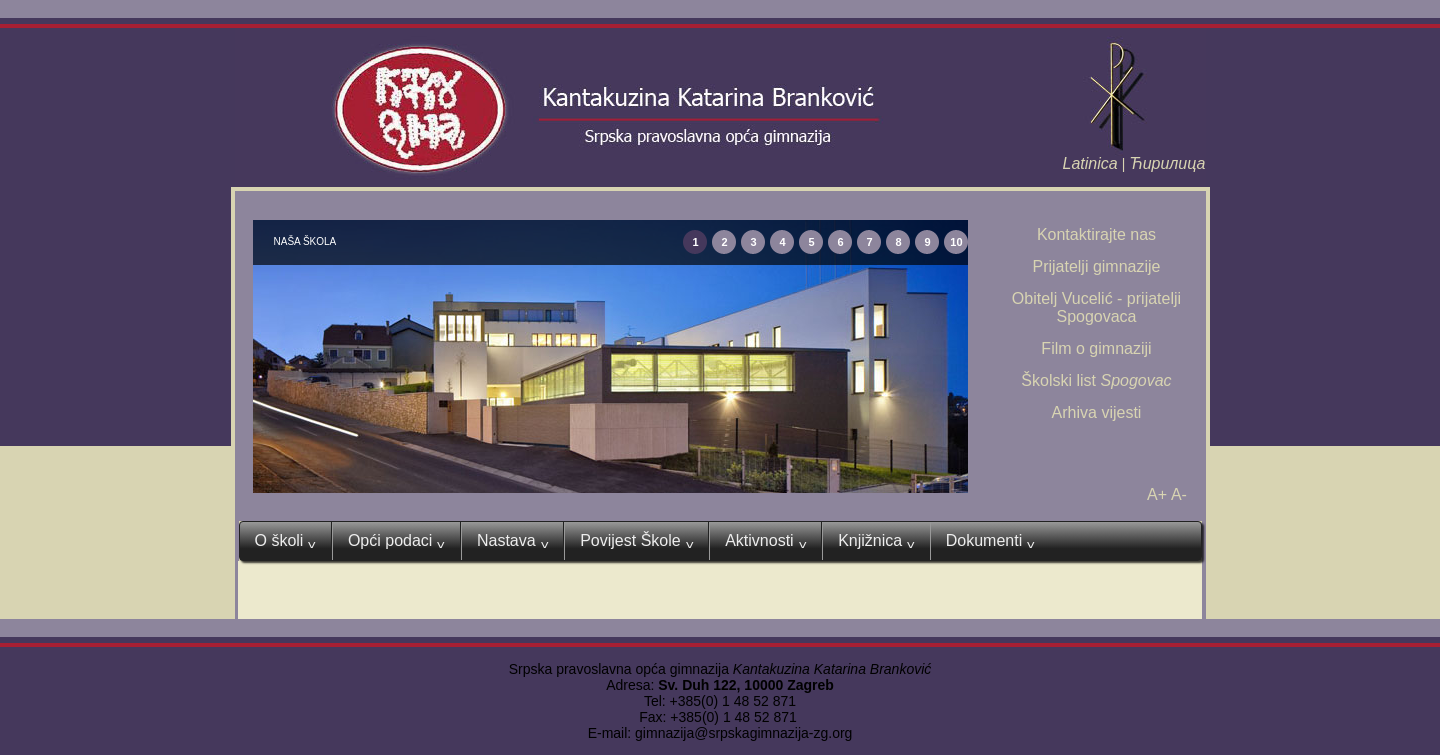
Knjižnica (876, 541)
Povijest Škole (636, 541)
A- (1179, 494)
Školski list (1096, 380)
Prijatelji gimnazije (1096, 266)
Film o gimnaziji (1096, 348)
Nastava (512, 541)
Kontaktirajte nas (1096, 234)
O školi (285, 541)
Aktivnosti (765, 541)
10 (956, 242)
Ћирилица (1167, 163)
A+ (1157, 494)
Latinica (1090, 163)
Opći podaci (396, 541)
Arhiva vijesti (1097, 412)
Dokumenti (990, 541)
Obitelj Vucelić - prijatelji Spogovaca (1096, 307)
